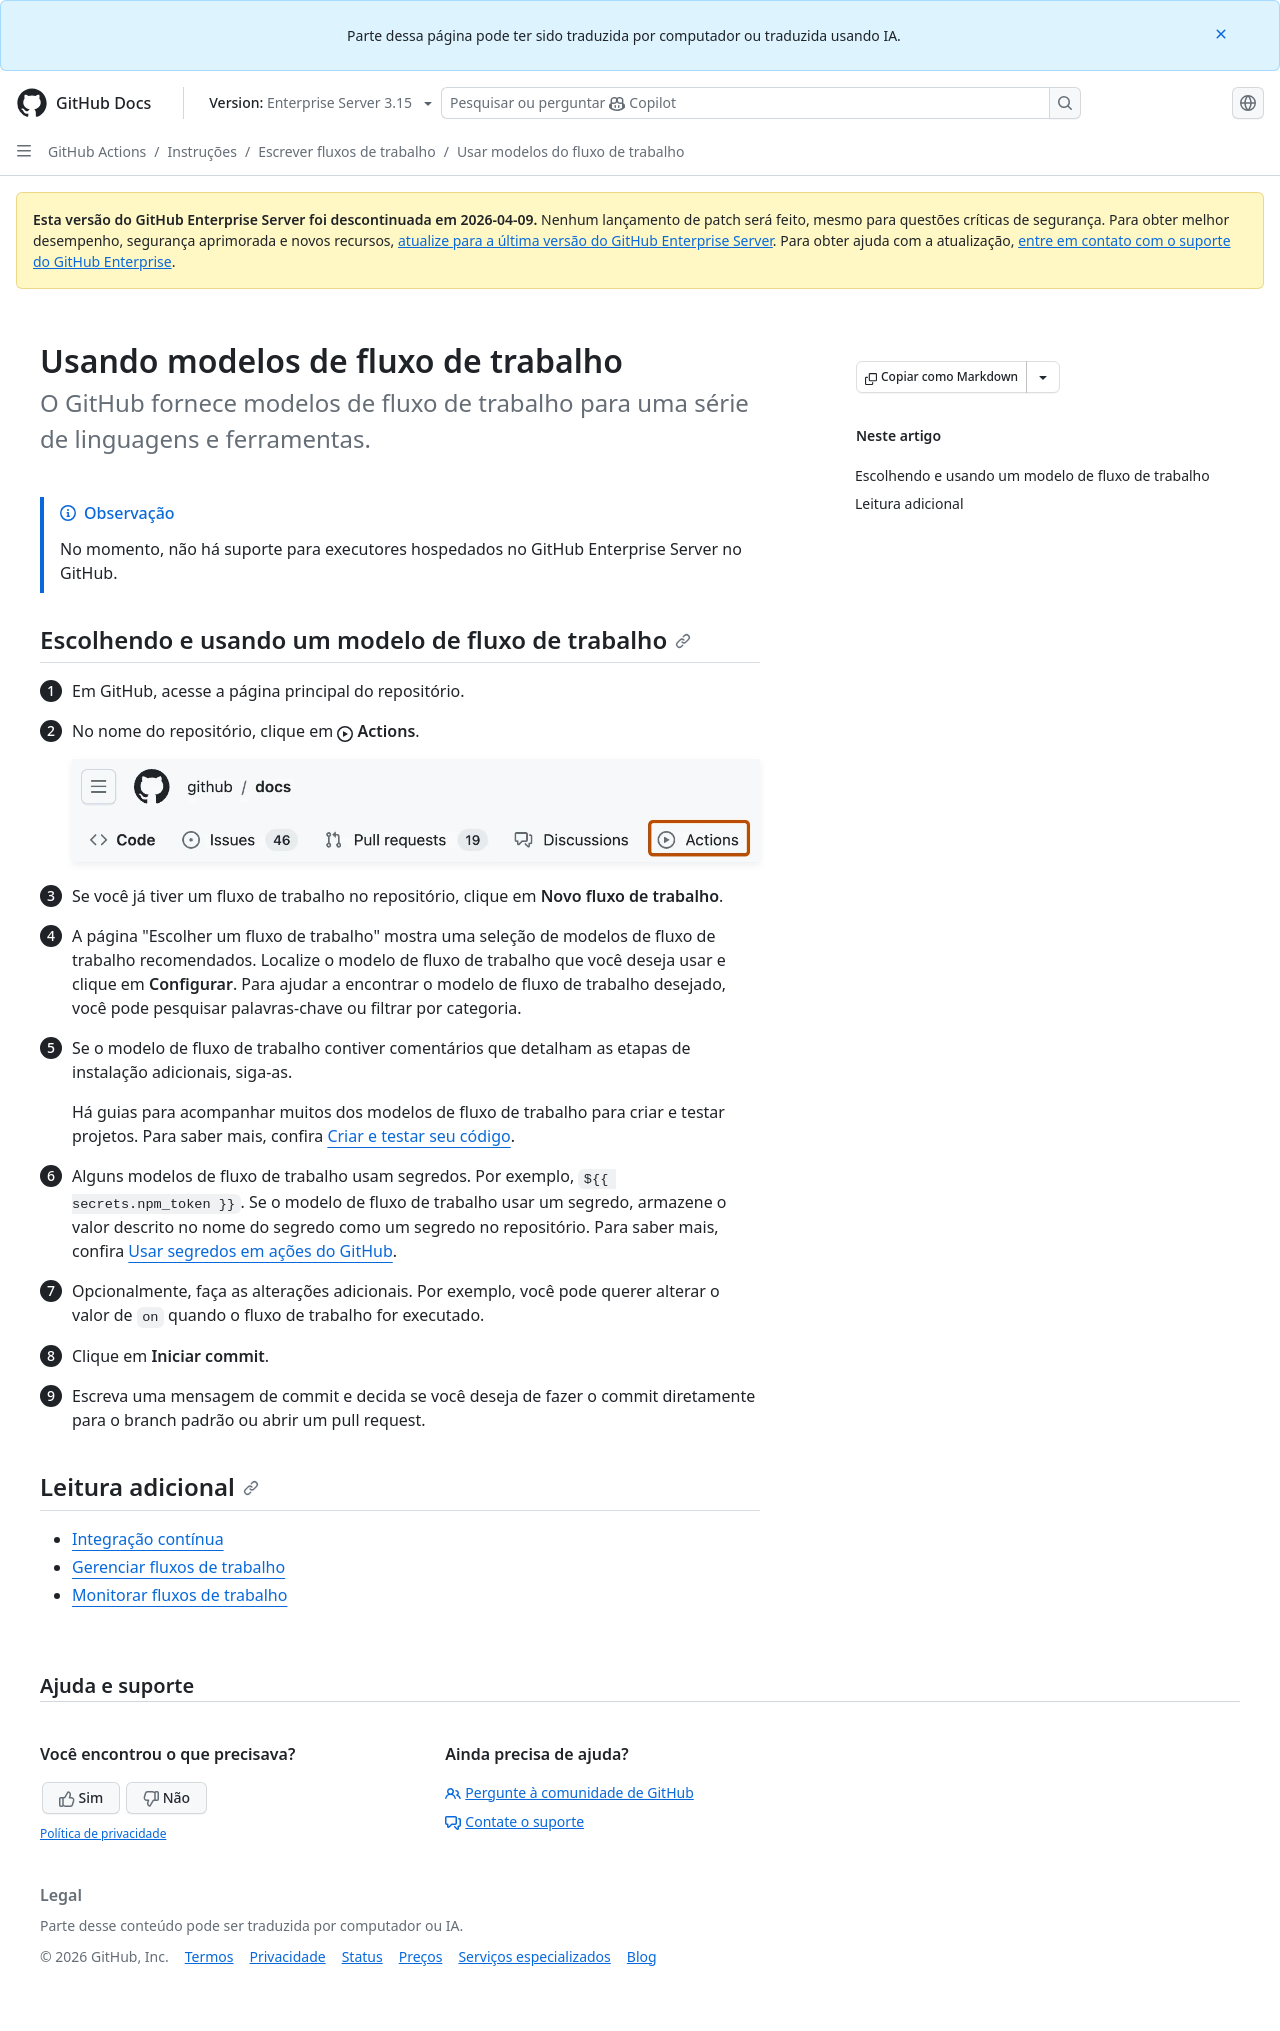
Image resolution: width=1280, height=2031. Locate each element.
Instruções (202, 151)
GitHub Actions (97, 151)
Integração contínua (148, 1539)
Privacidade (288, 1956)
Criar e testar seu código (418, 1136)
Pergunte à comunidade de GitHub (569, 1792)
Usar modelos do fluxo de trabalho (571, 151)
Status (362, 1956)
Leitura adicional (149, 1486)
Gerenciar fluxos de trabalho (178, 1567)
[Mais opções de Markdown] (1043, 377)
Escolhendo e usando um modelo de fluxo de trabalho (365, 639)
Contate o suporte (514, 1821)
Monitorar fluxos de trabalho (179, 1595)
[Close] (1223, 32)
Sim (81, 1797)
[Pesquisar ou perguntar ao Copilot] (761, 103)
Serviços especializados (534, 1956)
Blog (642, 1956)
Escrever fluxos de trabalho (347, 151)
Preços (421, 1956)
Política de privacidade (103, 1833)
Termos (209, 1956)
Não (166, 1797)
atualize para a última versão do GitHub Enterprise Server (585, 240)
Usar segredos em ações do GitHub (260, 1251)
